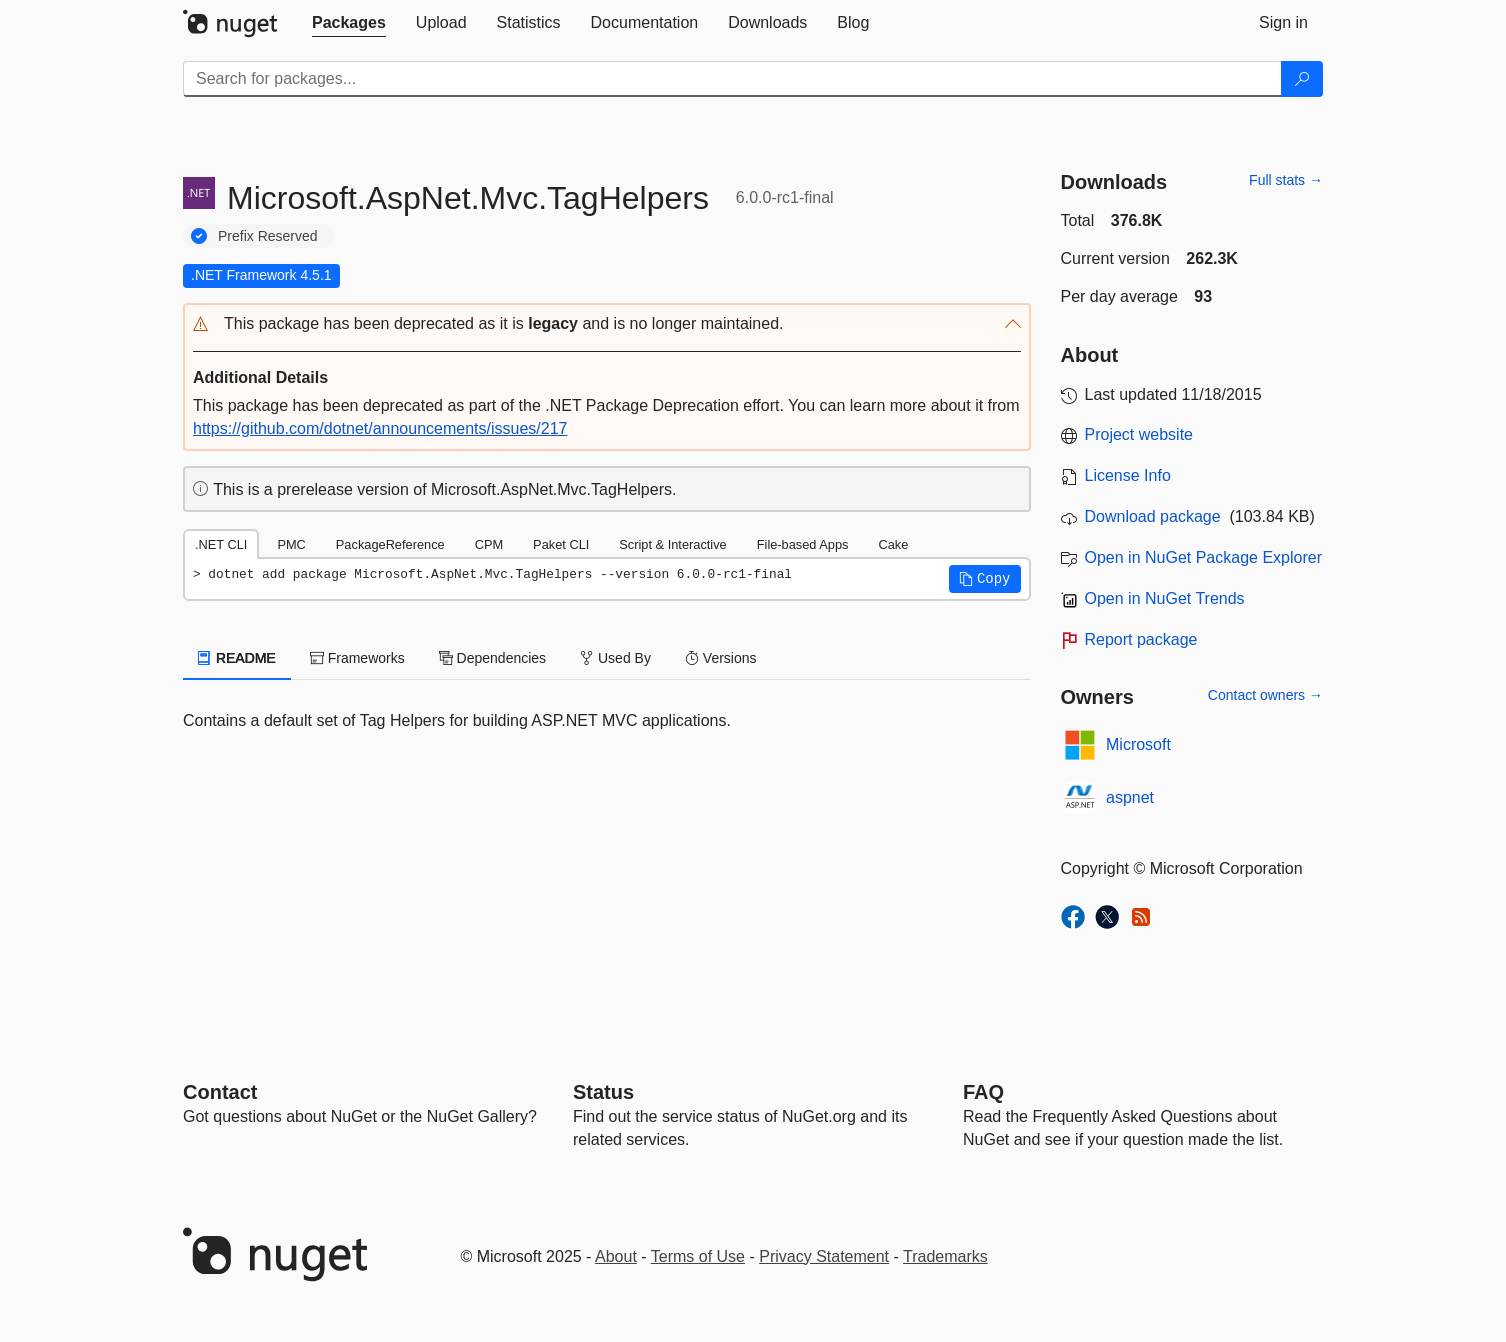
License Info (1128, 475)
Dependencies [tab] (492, 658)
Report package (1141, 639)
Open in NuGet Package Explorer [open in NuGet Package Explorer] (1203, 557)
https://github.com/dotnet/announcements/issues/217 (380, 428)
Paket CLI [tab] (561, 544)
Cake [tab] (893, 544)
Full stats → (1286, 180)
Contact (220, 1092)
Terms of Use (698, 1256)
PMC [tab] (291, 544)
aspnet (1130, 797)
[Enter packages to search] (732, 79)
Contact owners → (1265, 695)
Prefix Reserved (268, 236)
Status (603, 1092)
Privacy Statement (824, 1256)
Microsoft (1138, 744)
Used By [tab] (615, 658)
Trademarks (945, 1256)
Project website (1139, 434)
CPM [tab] (489, 544)
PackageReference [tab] (390, 544)
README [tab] (237, 658)
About (616, 1256)
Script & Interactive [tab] (672, 544)
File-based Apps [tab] (803, 544)
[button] (607, 324)
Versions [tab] (721, 658)
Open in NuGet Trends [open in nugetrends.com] (1165, 598)
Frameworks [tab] (357, 658)
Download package (1153, 516)
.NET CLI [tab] (221, 544)
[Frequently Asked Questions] (983, 1092)
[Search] (1302, 79)
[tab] (349, 23)
